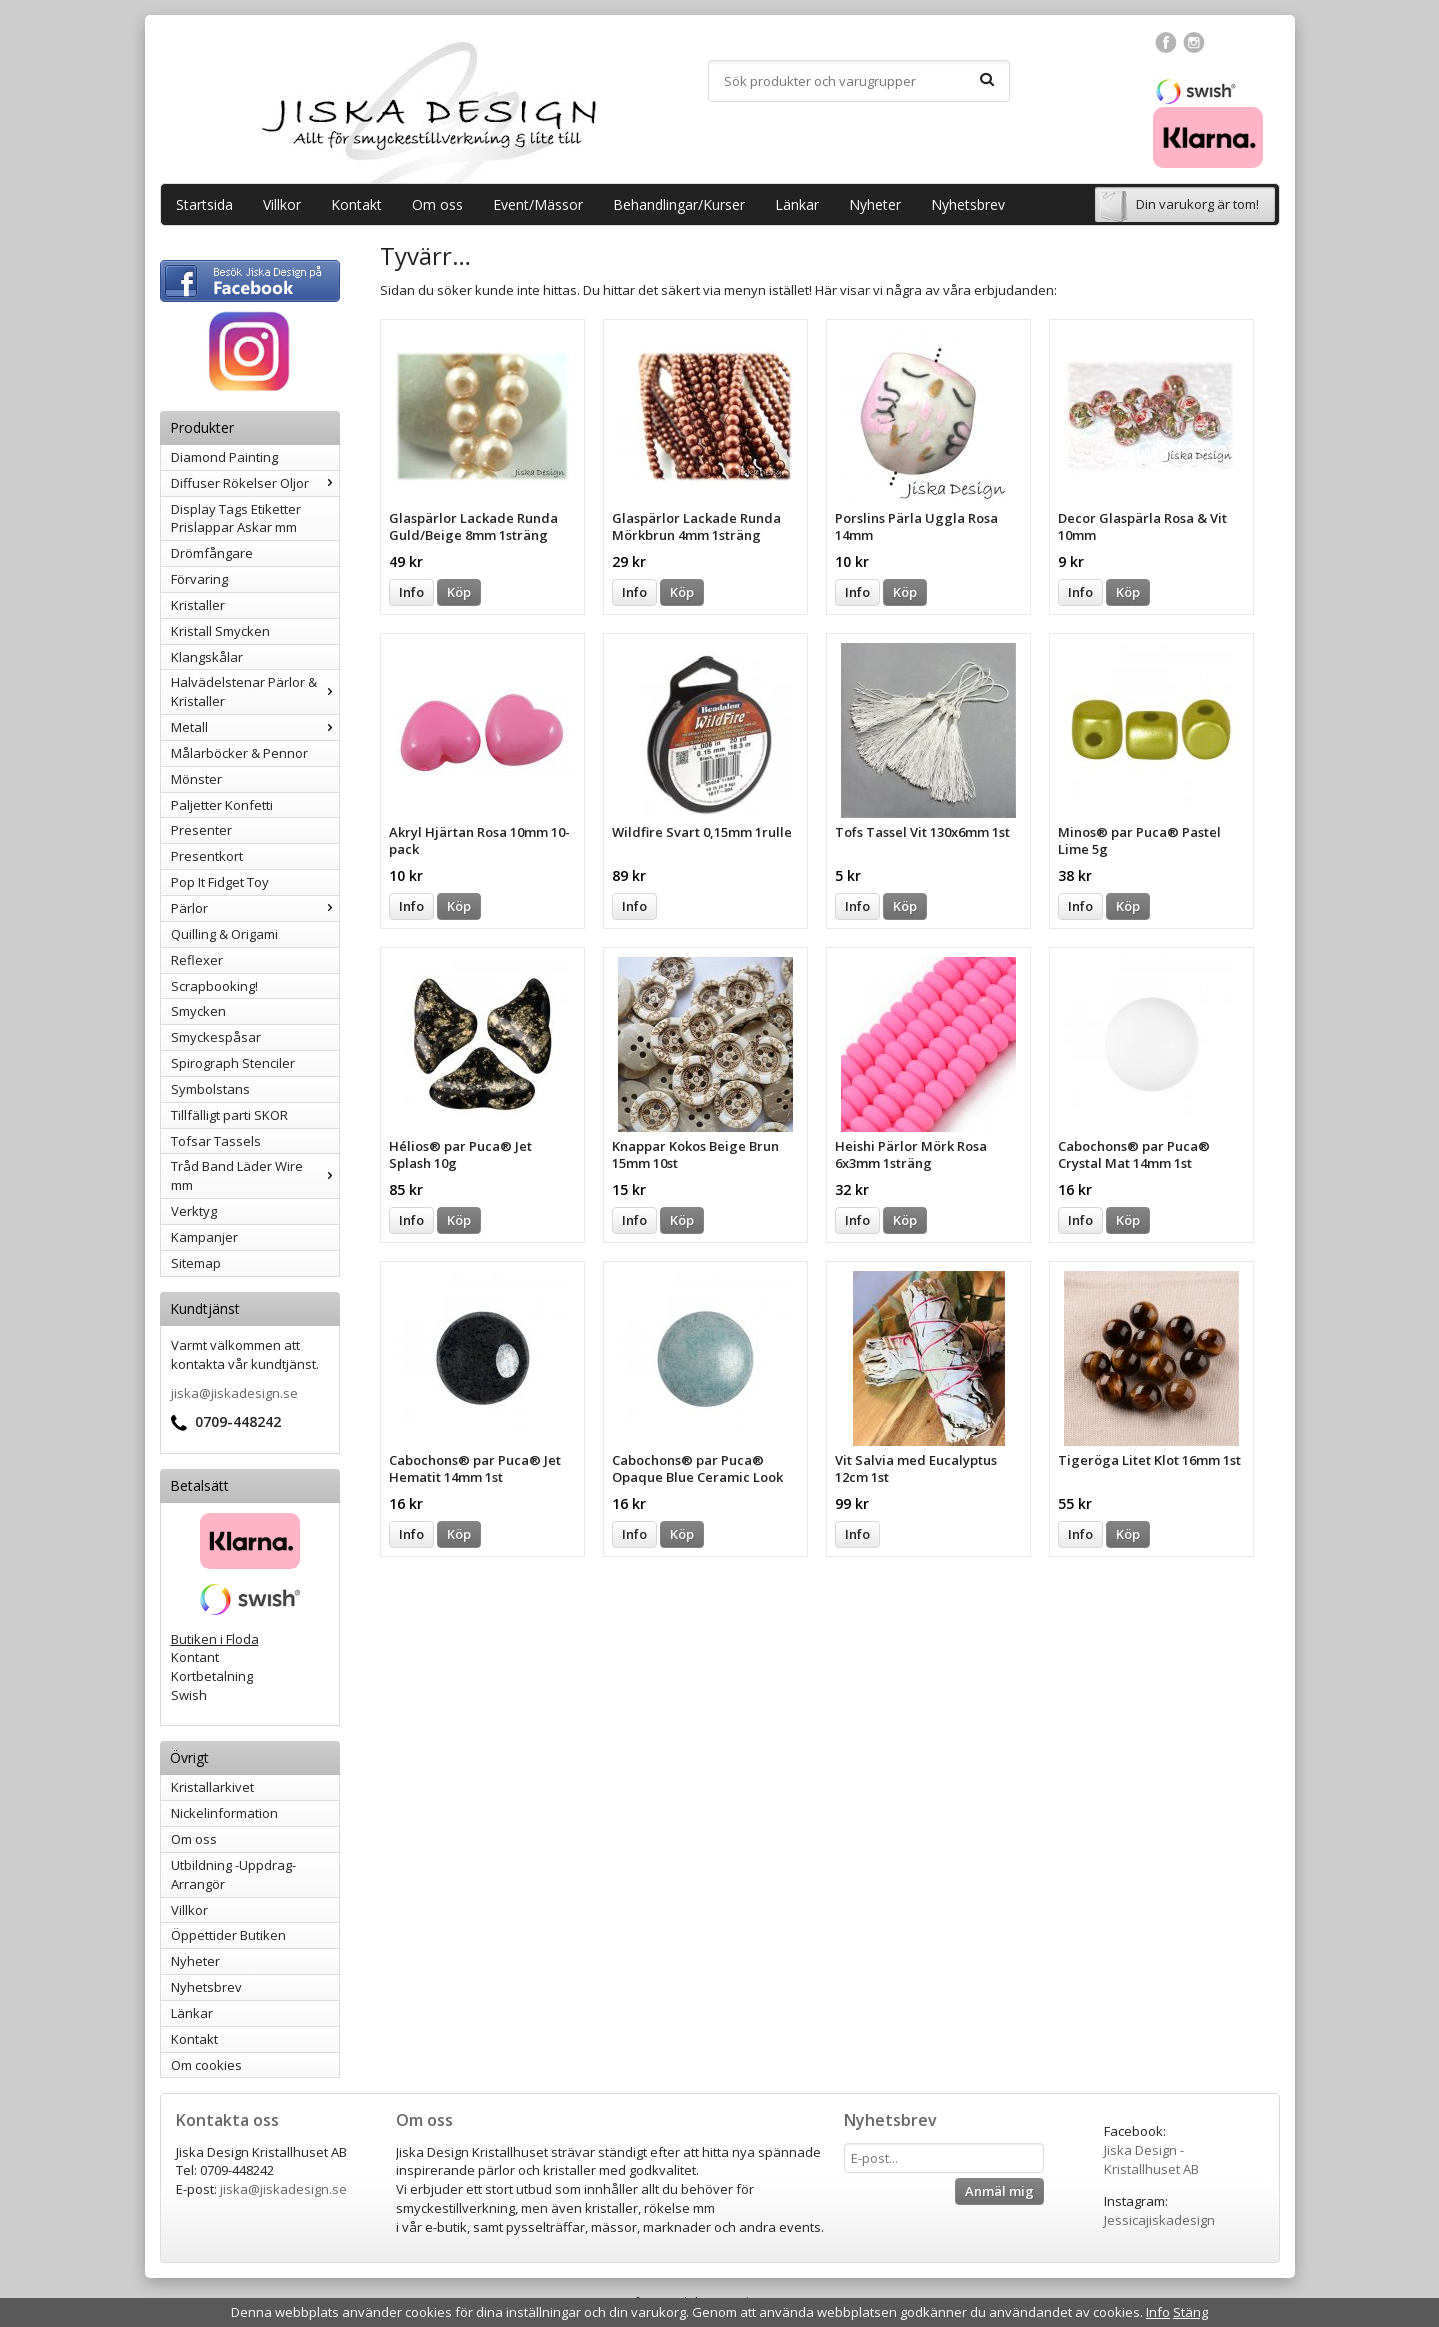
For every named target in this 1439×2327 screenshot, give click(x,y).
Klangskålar (207, 657)
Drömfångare (212, 553)
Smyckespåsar (216, 1037)
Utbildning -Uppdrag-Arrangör (233, 1874)
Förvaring (199, 579)
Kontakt (356, 204)
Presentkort (207, 856)
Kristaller (198, 605)
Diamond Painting (224, 457)
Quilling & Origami (224, 934)
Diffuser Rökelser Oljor (255, 483)
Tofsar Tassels (216, 1141)
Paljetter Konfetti (222, 805)
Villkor (282, 204)
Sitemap (196, 1263)
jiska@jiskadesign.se (234, 1393)
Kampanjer (204, 1237)
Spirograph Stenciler (233, 1063)
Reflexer (197, 960)
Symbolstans (210, 1089)
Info (411, 592)
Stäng (1190, 2312)
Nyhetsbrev (968, 204)
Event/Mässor (538, 204)
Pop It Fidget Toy (220, 882)
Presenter (201, 830)
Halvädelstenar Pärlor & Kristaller (255, 691)
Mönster (196, 779)
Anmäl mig (999, 2191)
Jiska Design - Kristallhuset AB (1151, 2159)
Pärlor (255, 908)
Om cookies (206, 2065)
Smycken (198, 1011)
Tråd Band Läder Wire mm (255, 1175)
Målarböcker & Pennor (239, 753)
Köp (459, 592)
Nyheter (875, 204)
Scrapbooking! (214, 986)
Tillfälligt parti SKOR (229, 1115)
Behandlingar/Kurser (679, 204)
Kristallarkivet (212, 1787)
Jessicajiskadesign (1159, 2220)
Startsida (204, 204)
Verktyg (194, 1211)
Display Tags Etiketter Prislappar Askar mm (236, 518)
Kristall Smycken (220, 631)
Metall (255, 727)
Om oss (437, 204)
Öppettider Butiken (228, 1935)
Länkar (797, 204)
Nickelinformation (224, 1813)
